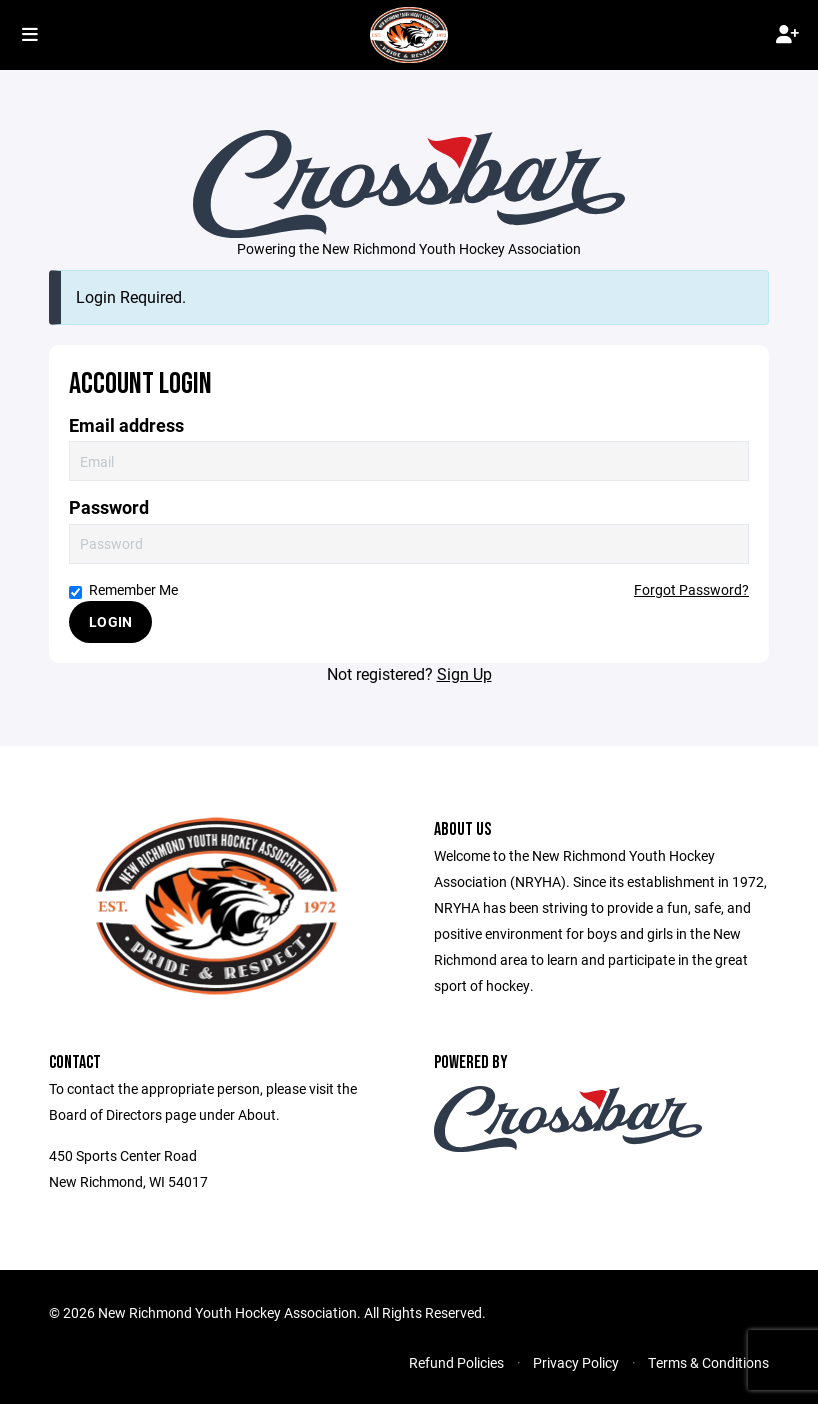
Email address (126, 425)
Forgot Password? (691, 589)
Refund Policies (456, 1362)
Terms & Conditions (708, 1362)
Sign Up (464, 673)
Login (110, 621)
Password (109, 507)
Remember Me (123, 589)
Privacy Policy (576, 1362)
